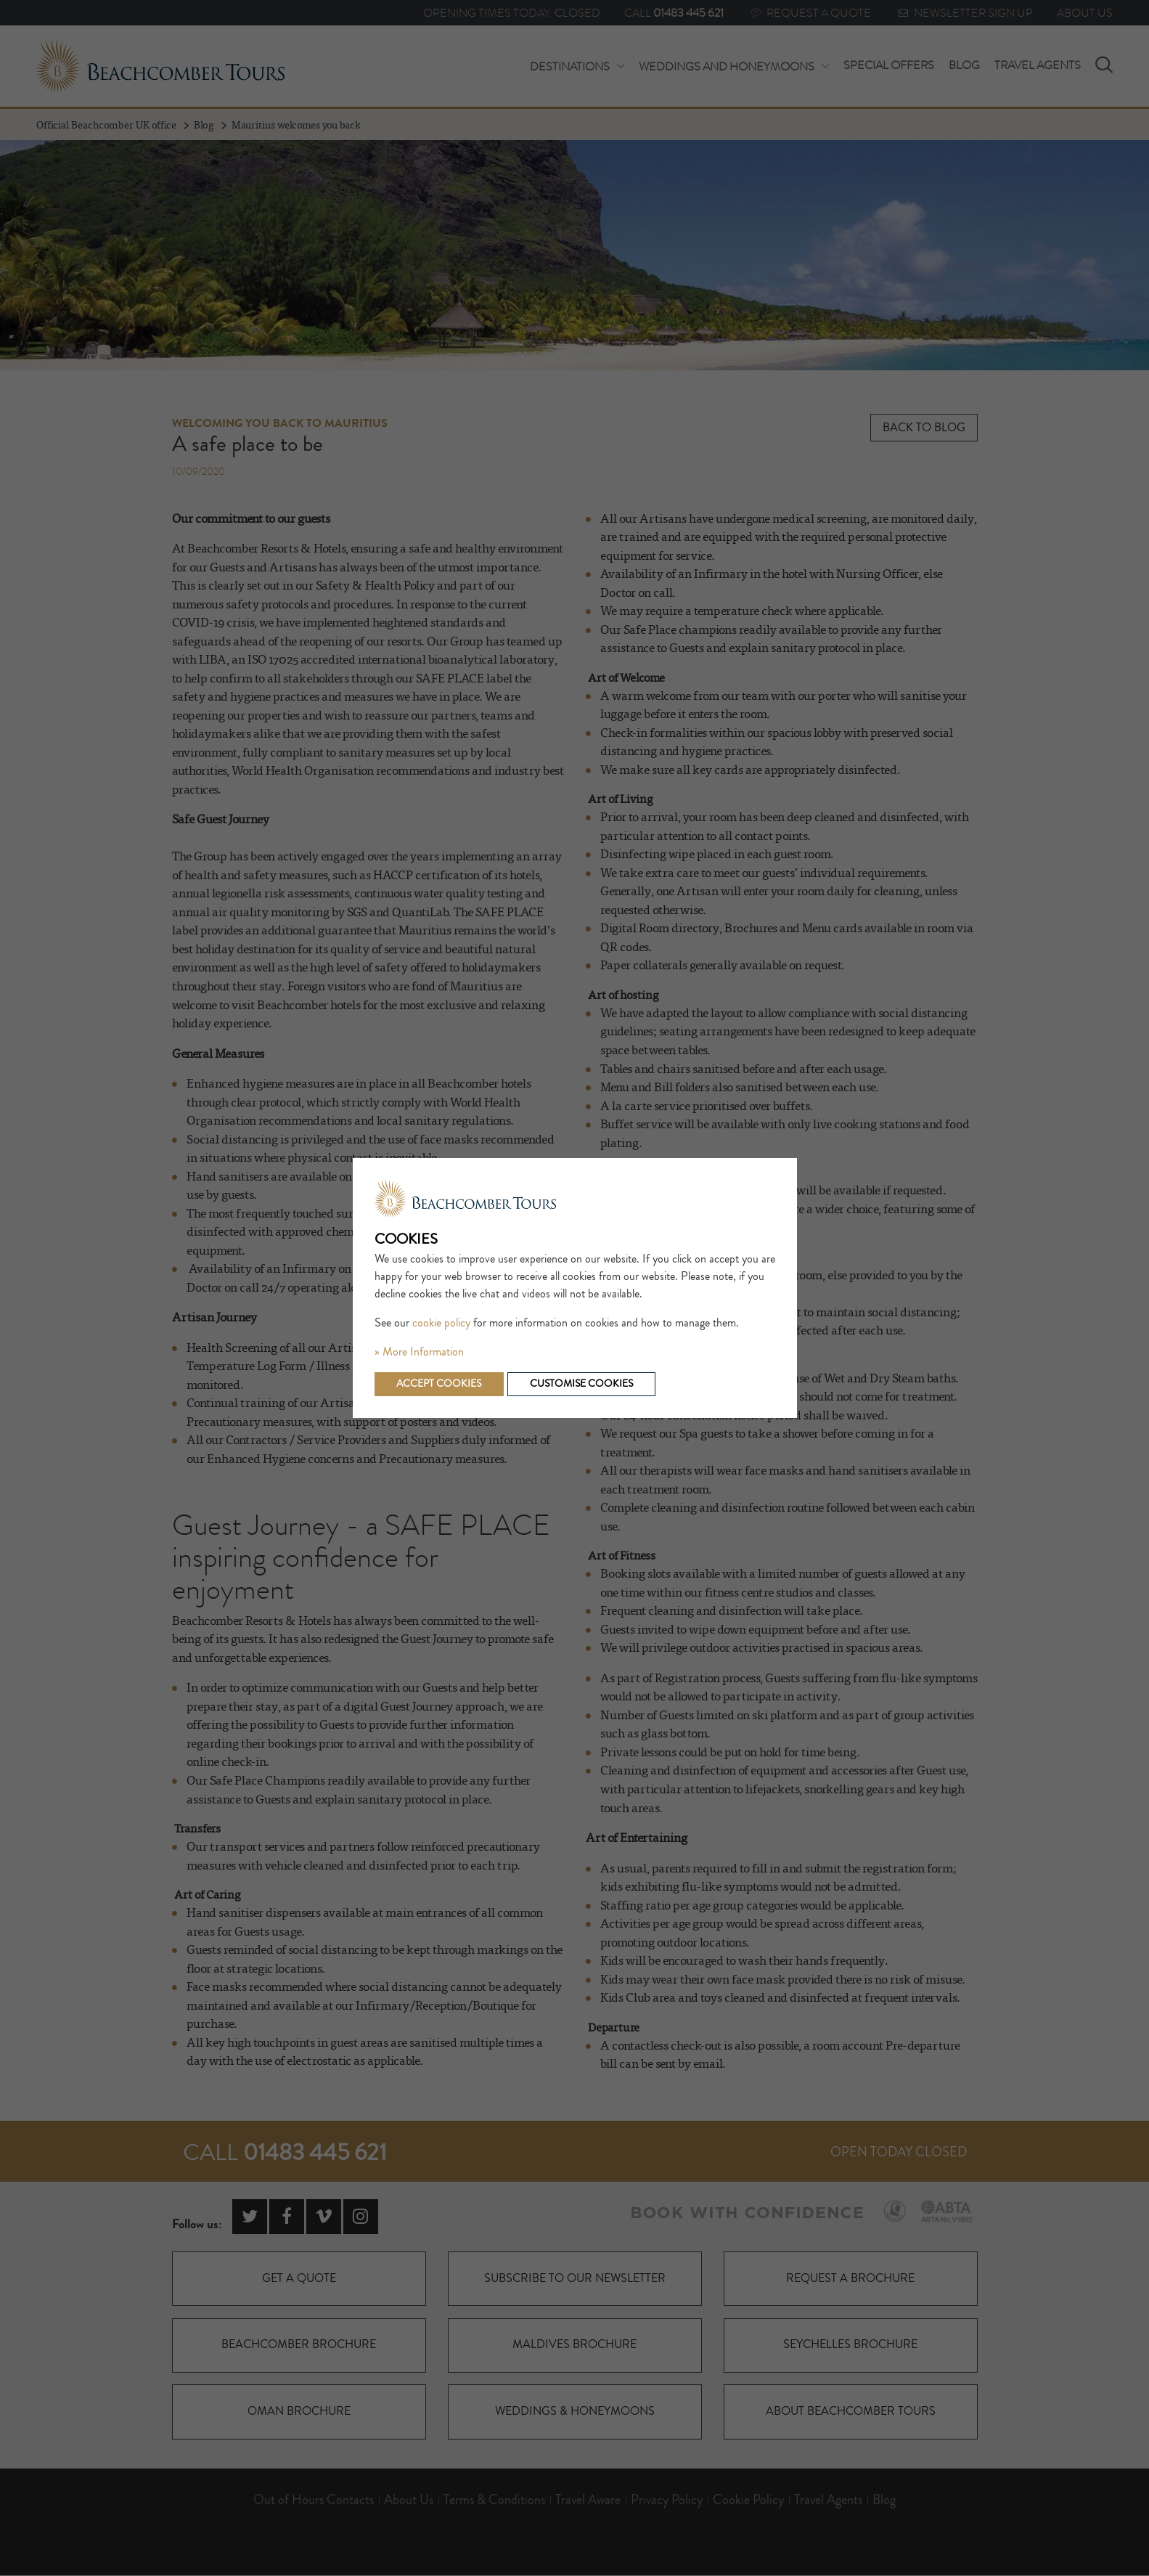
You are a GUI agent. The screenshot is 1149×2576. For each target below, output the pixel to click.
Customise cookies (582, 1384)
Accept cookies (439, 1384)
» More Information (419, 1352)
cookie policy (441, 1323)
